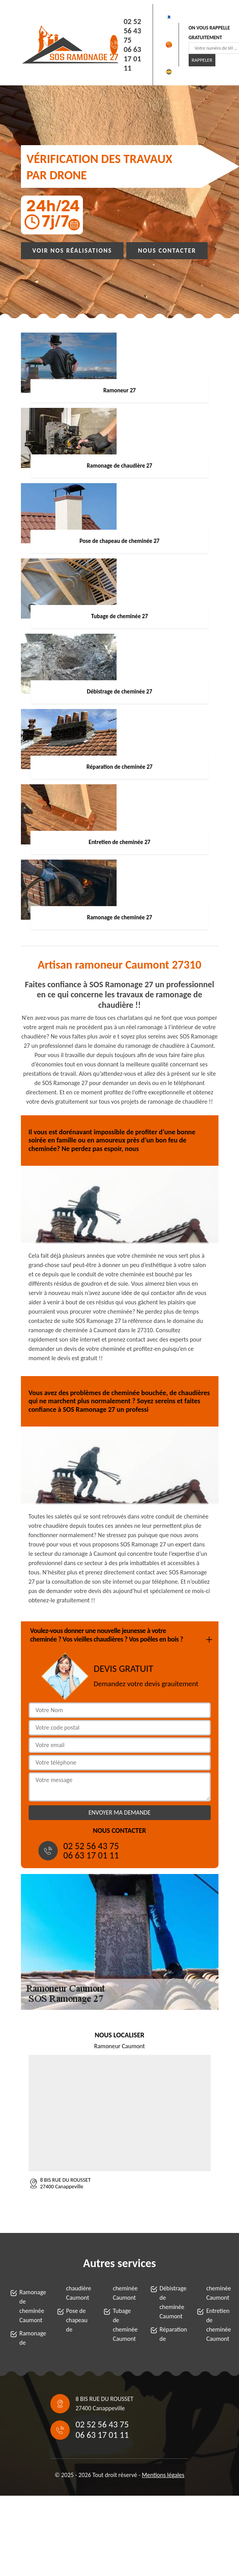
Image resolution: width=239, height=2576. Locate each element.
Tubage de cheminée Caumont (124, 2324)
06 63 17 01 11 (132, 59)
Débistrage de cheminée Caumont (171, 2302)
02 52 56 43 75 (132, 31)
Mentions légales (163, 2475)
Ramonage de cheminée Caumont (31, 2306)
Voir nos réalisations (72, 250)
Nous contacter (167, 250)
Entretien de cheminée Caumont (217, 2324)
